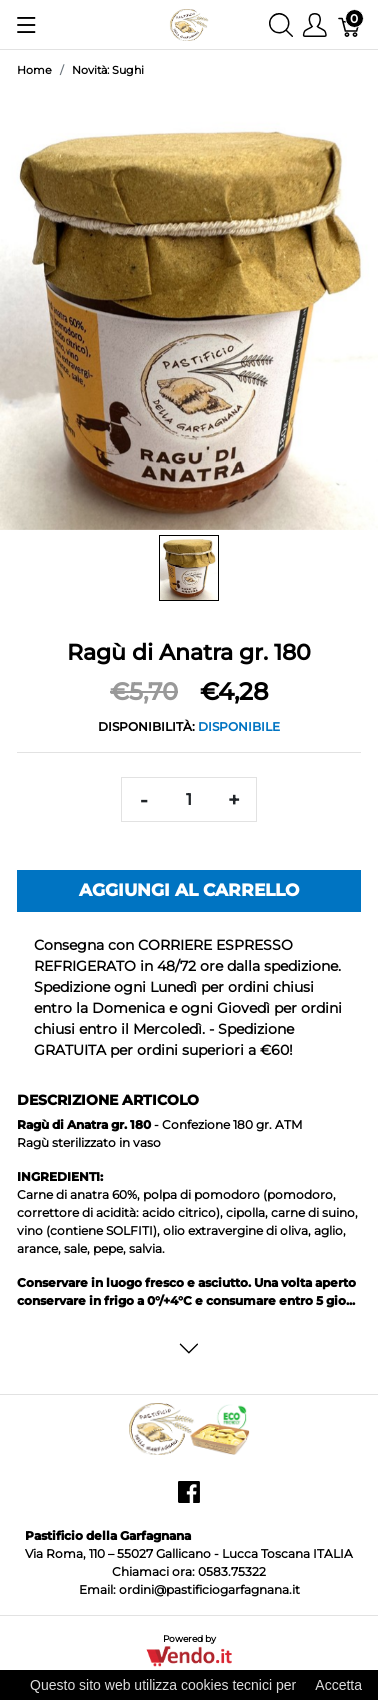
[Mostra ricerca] (281, 24)
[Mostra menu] (26, 25)
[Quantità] (189, 799)
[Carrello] (350, 24)
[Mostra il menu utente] (315, 24)
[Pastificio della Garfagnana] (188, 23)
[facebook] (189, 1499)
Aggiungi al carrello (189, 890)
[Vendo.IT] (188, 1655)
